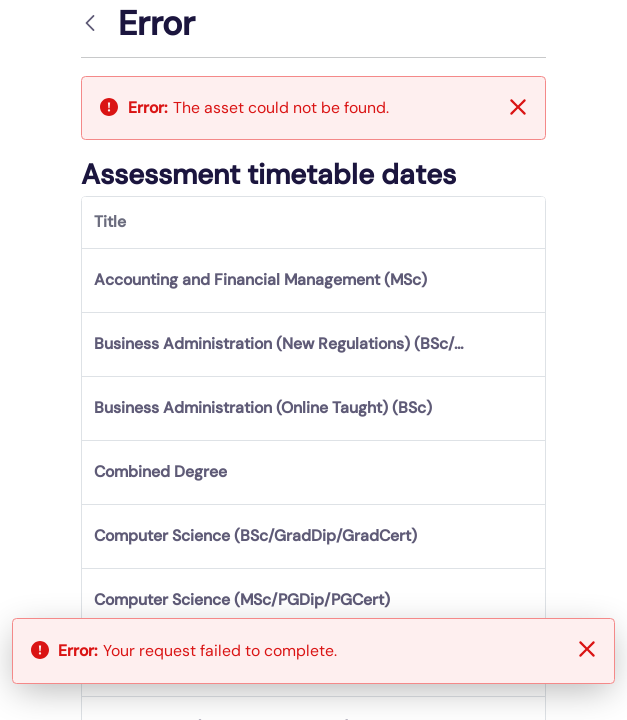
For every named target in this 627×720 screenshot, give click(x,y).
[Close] (518, 107)
